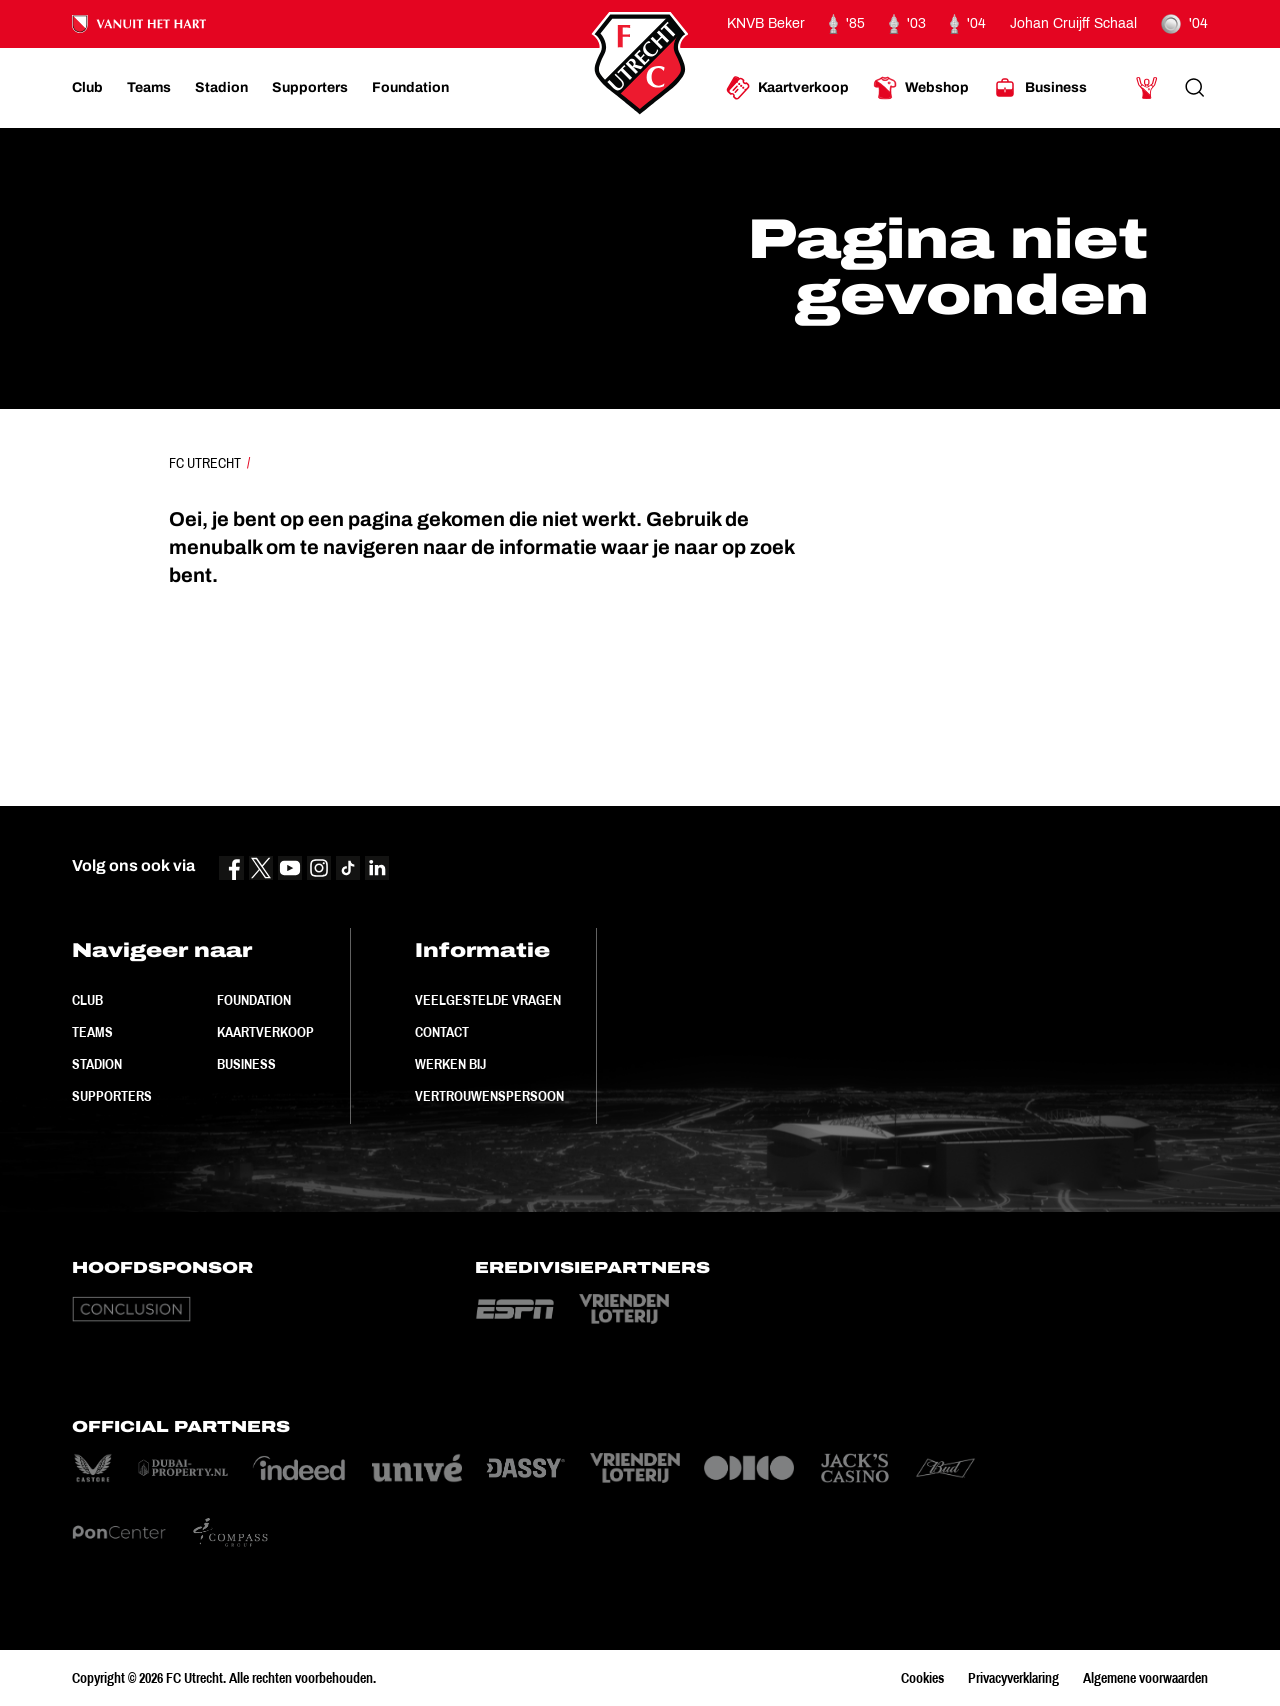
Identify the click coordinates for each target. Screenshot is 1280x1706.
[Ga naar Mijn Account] (1147, 88)
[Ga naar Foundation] (410, 88)
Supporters (112, 1096)
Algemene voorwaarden (1145, 1678)
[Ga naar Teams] (149, 88)
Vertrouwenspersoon (489, 1096)
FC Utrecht (205, 463)
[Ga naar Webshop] (921, 88)
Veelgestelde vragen (488, 1000)
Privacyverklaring (1013, 1678)
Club (87, 1000)
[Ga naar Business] (1040, 88)
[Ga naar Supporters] (310, 88)
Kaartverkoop (265, 1032)
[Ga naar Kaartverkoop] (787, 88)
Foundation (254, 1000)
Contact (442, 1032)
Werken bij (450, 1064)
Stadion (97, 1064)
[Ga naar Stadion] (221, 88)
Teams (92, 1032)
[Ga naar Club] (87, 88)
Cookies (922, 1678)
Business (246, 1064)
